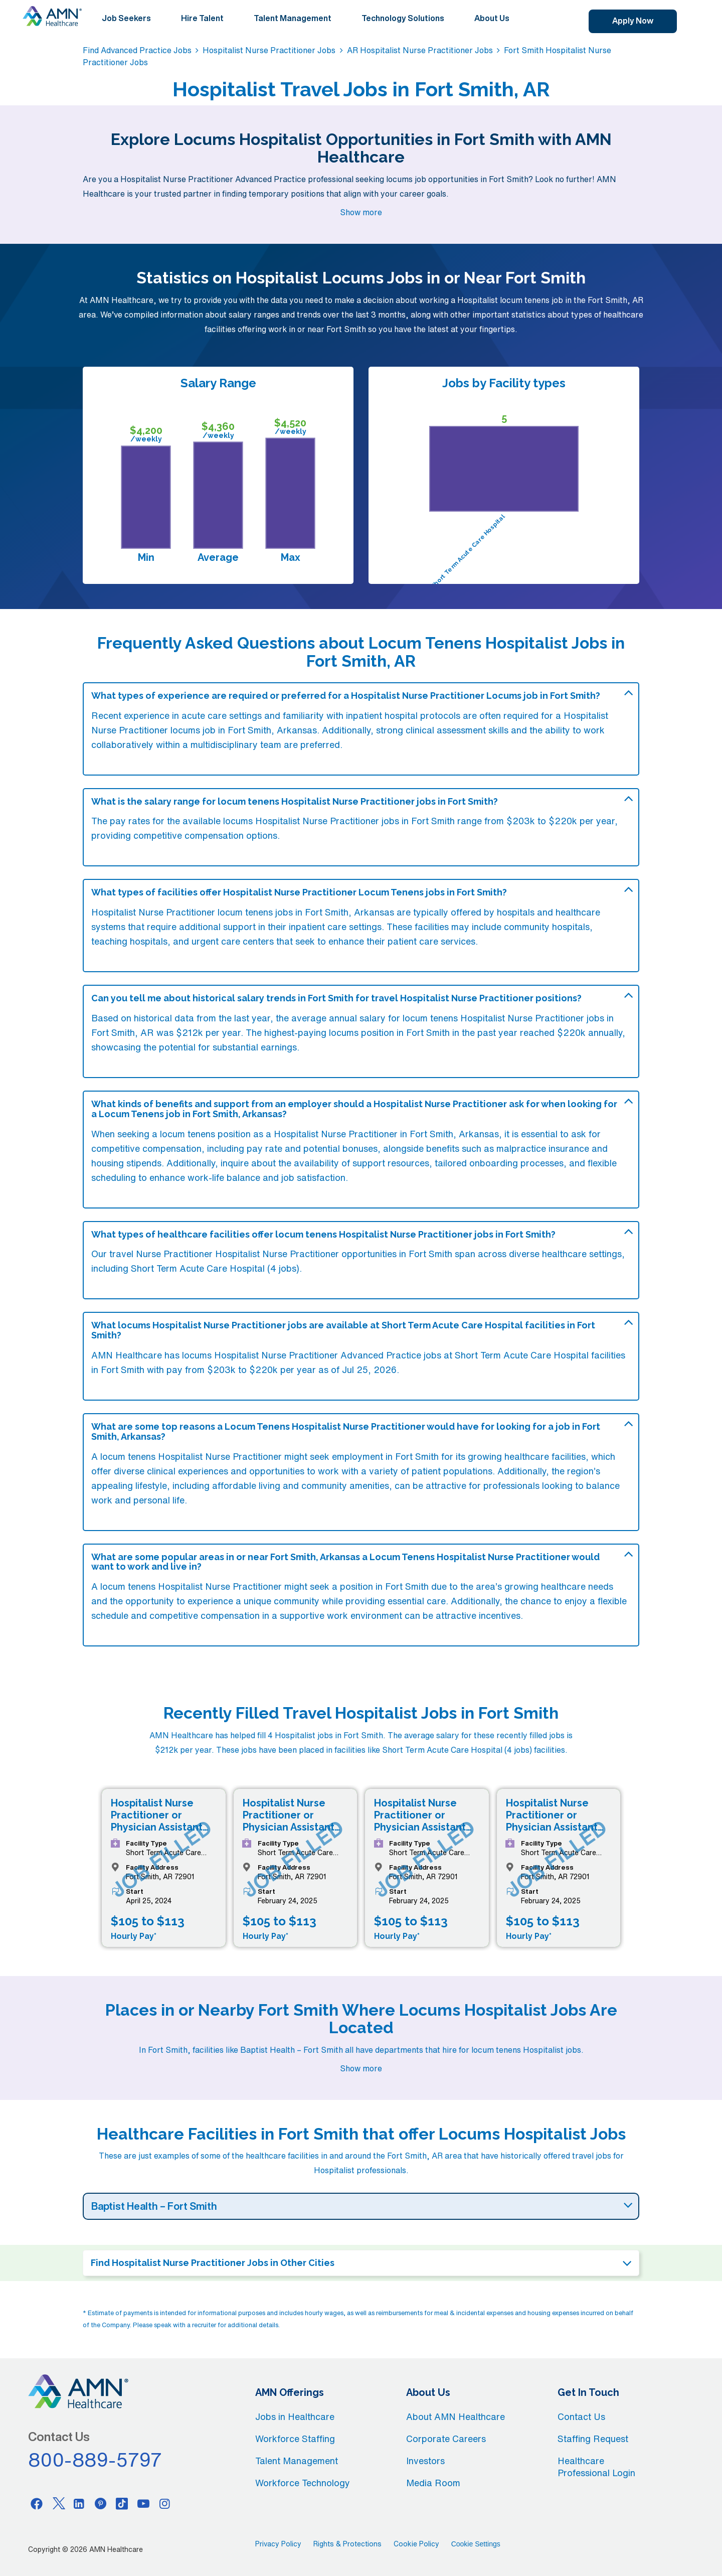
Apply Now (632, 21)
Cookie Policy (416, 2543)
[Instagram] (164, 2503)
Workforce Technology (302, 2482)
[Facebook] (36, 2503)
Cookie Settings (475, 2544)
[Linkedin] (79, 2503)
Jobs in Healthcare (294, 2416)
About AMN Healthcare (455, 2416)
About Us (491, 18)
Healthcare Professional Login (596, 2466)
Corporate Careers (446, 2438)
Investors (425, 2460)
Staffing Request (593, 2438)
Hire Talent (202, 18)
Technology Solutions (403, 18)
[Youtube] (143, 2503)
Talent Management (292, 18)
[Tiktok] (121, 2503)
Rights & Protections (347, 2543)
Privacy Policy (278, 2543)
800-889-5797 (95, 2459)
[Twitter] (58, 2503)
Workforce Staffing (295, 2438)
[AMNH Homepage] (52, 16)
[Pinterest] (100, 2503)
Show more (361, 212)
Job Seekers (126, 18)
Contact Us (581, 2416)
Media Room (433, 2482)
